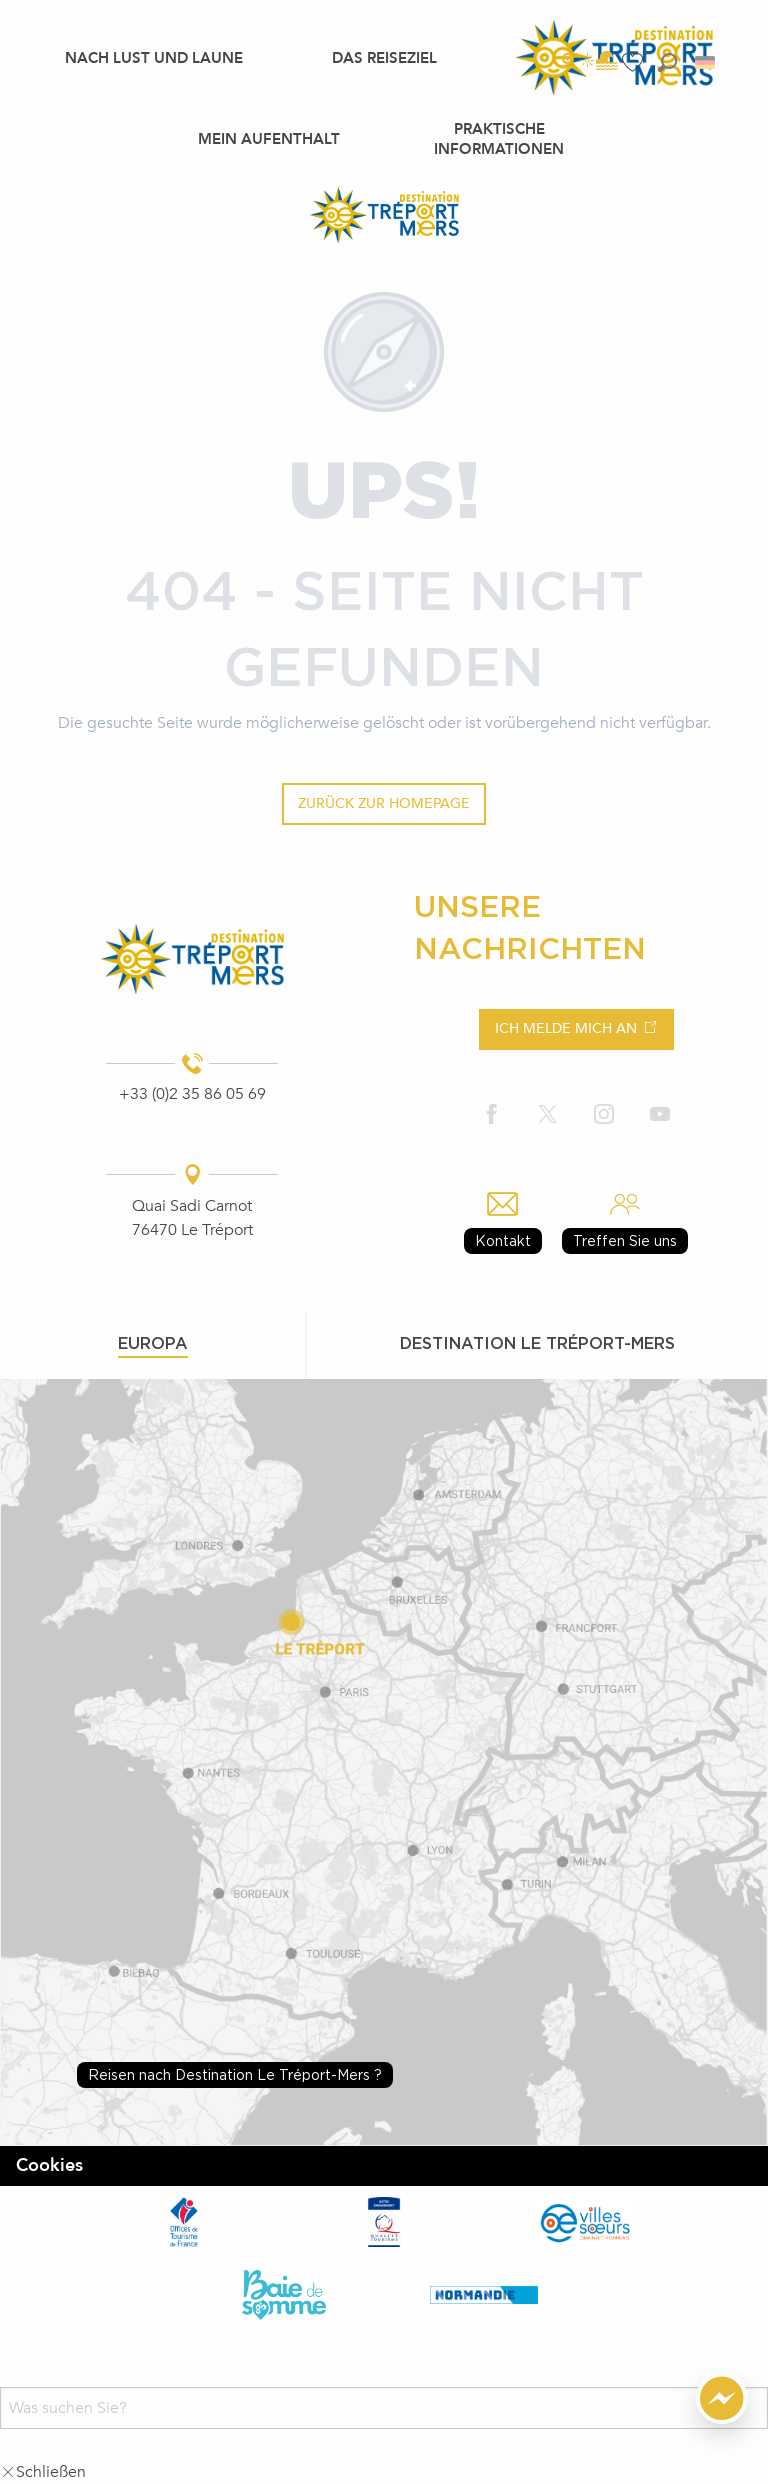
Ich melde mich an (566, 1028)
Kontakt (503, 1240)
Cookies (49, 2165)
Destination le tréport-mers (537, 1343)
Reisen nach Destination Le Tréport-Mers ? (235, 2074)
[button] (667, 62)
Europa (153, 1343)
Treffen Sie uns (625, 1240)
